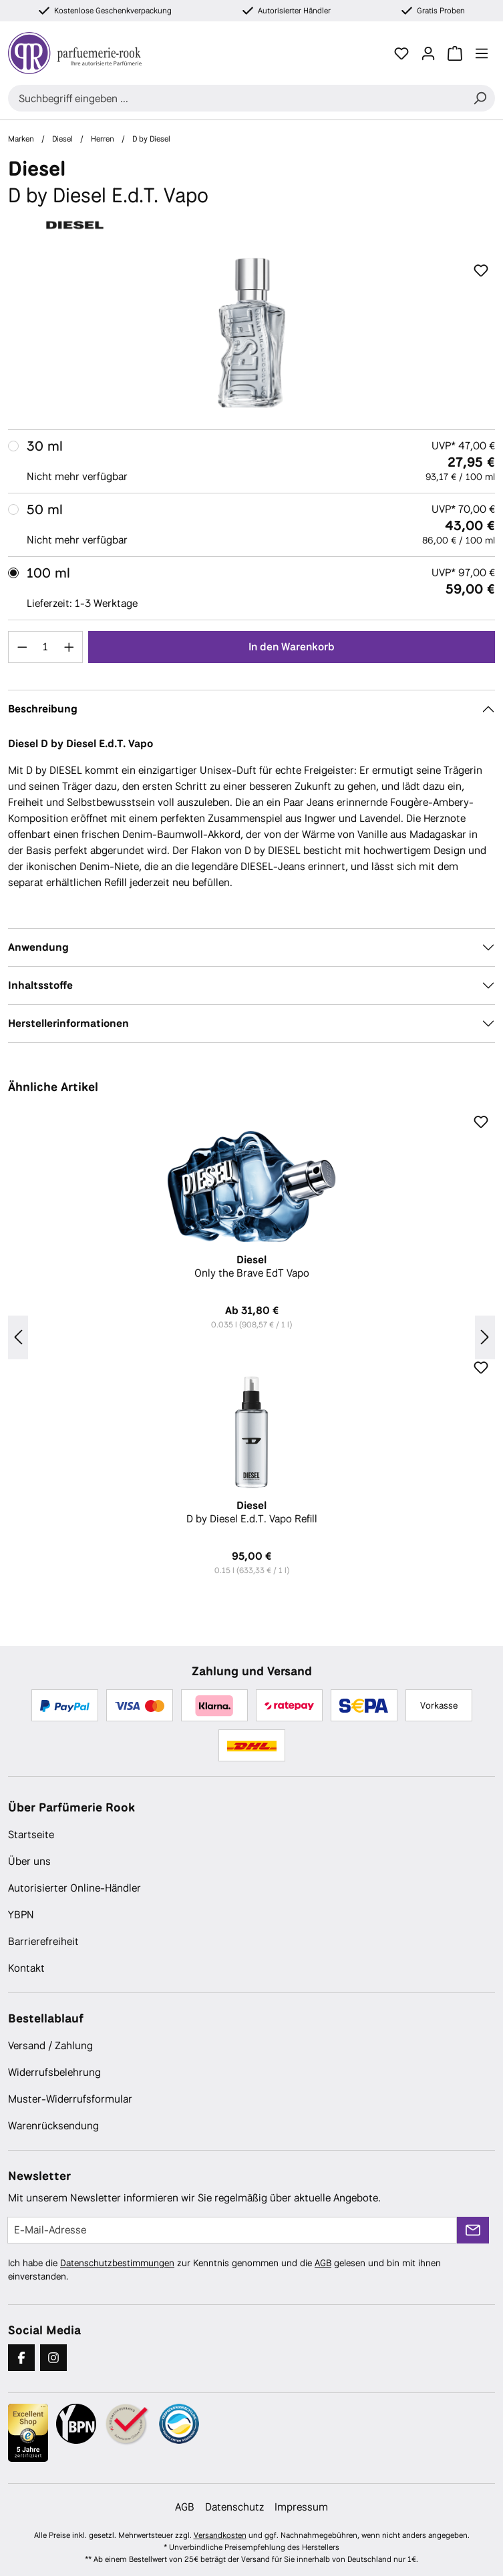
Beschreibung (42, 709)
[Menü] (481, 53)
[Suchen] (479, 98)
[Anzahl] (45, 647)
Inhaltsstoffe (40, 985)
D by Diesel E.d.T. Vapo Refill (251, 1512)
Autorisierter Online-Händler (74, 1888)
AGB (323, 2263)
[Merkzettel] (401, 53)
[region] (251, 333)
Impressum (301, 2507)
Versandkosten (220, 2535)
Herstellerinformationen (68, 1023)
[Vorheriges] (18, 1337)
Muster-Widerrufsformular (70, 2099)
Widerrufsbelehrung (54, 2072)
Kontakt (26, 1968)
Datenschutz (234, 2507)
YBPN (21, 1915)
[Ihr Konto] (428, 53)
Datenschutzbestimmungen (117, 2263)
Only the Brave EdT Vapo (251, 1266)
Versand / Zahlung (50, 2045)
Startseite (31, 1835)
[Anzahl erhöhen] (69, 647)
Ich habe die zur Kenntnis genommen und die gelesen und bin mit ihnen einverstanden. (224, 2269)
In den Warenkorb (291, 647)
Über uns (29, 1861)
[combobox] (236, 98)
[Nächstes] (485, 1337)
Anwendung (38, 947)
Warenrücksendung (53, 2126)
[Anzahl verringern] (22, 647)
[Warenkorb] (455, 53)
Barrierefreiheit (43, 1941)
